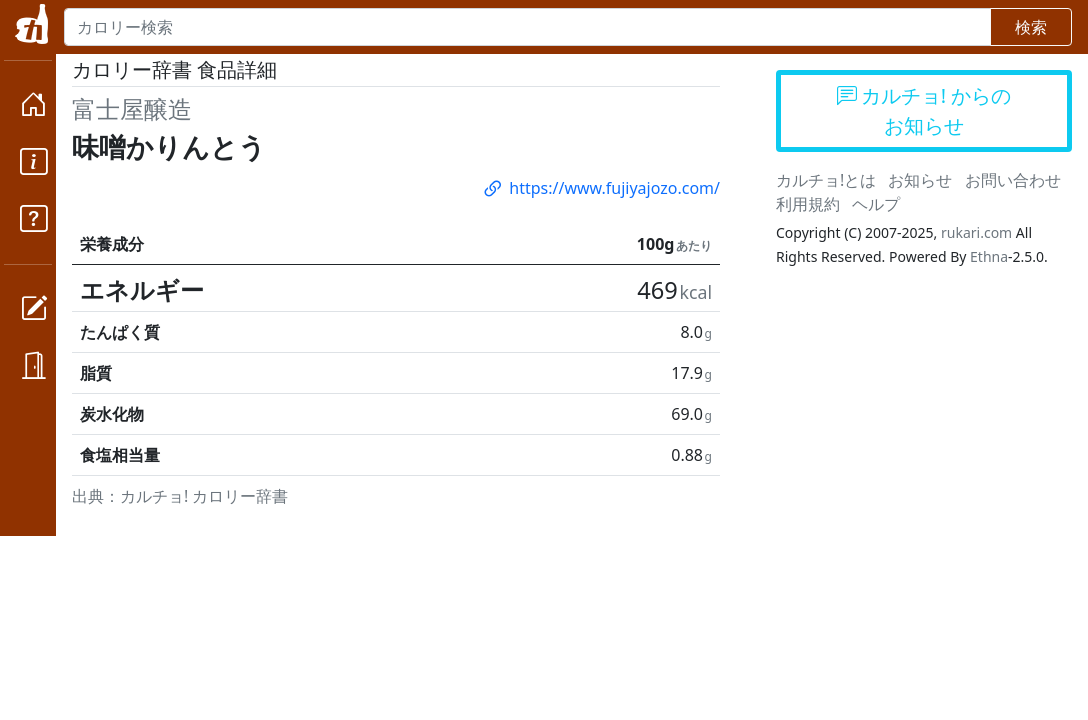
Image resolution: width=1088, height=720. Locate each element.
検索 (1031, 27)
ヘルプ (876, 204)
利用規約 (808, 204)
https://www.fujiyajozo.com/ (600, 188)
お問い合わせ (1013, 180)
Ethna (989, 256)
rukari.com (976, 232)
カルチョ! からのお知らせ (924, 110)
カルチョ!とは (826, 180)
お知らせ (920, 180)
